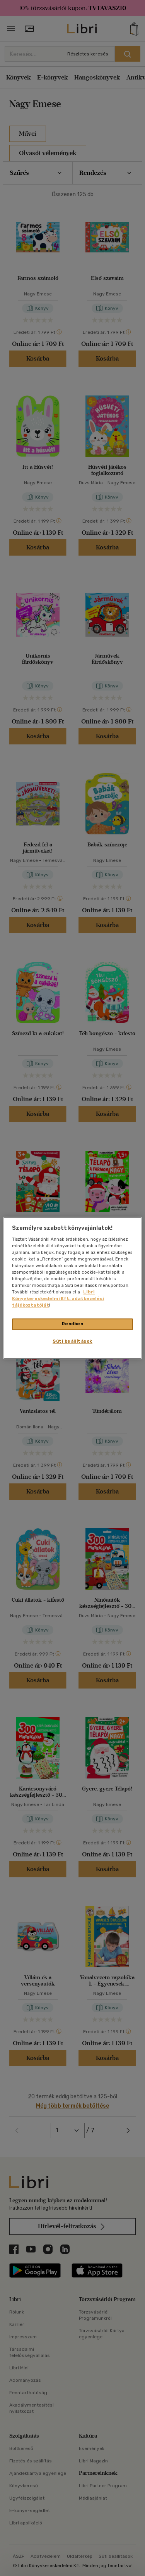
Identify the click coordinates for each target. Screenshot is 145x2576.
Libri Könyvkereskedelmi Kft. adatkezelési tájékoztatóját (58, 1299)
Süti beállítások (72, 1341)
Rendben (73, 1324)
